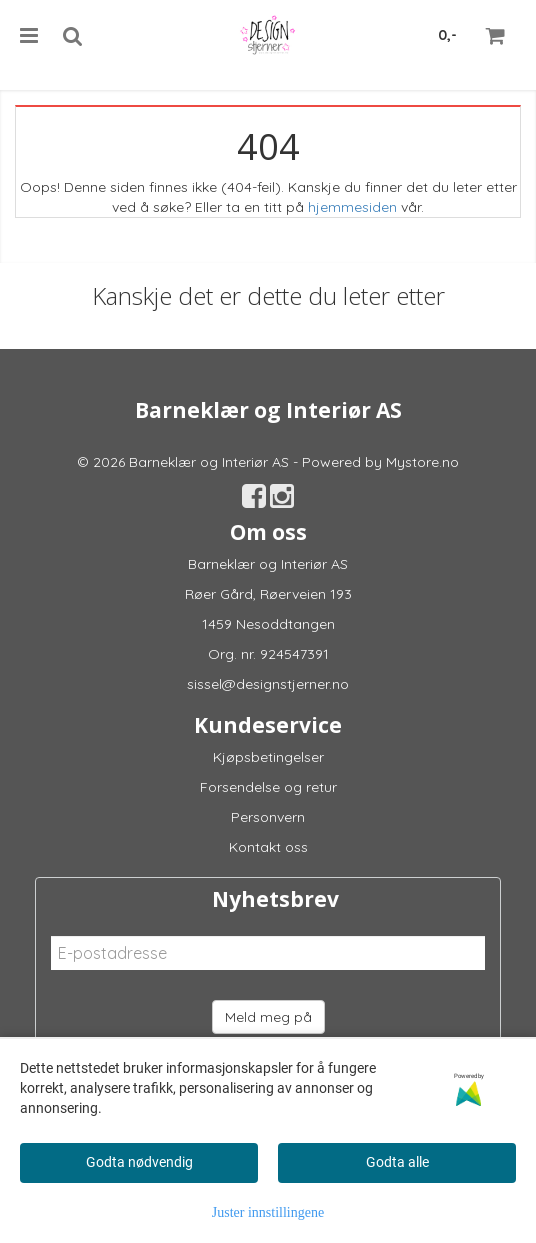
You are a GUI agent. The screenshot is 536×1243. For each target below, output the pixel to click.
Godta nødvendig (139, 1162)
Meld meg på (268, 1017)
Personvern (268, 817)
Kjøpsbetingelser (268, 757)
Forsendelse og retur (268, 787)
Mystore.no (422, 462)
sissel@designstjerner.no (268, 684)
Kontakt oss (268, 847)
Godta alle (397, 1162)
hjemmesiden (352, 207)
